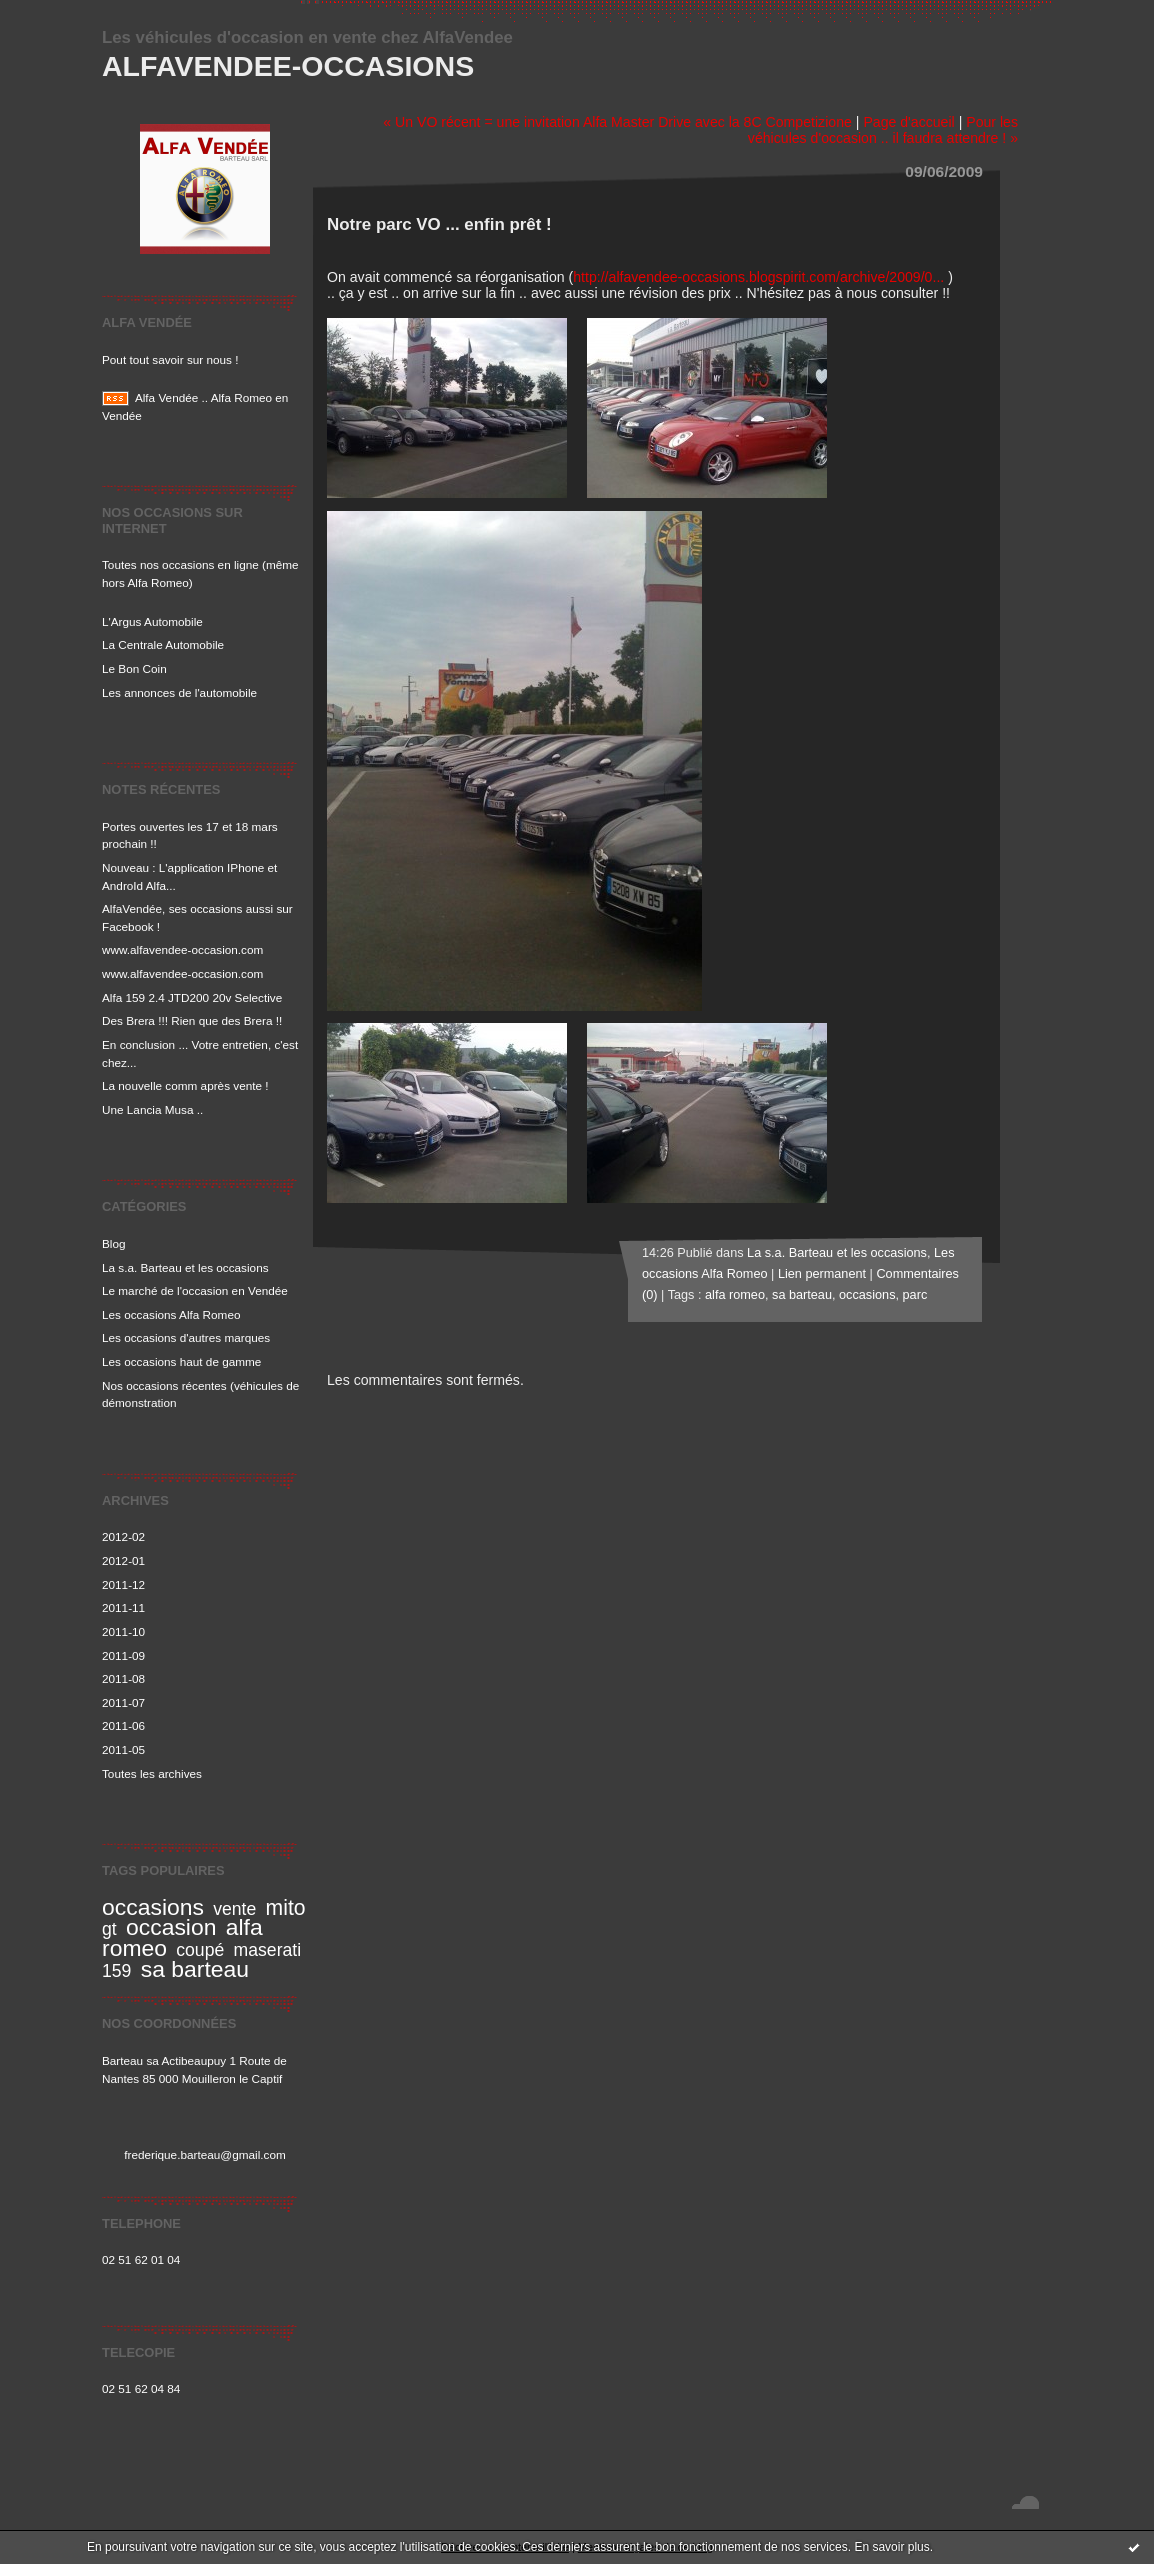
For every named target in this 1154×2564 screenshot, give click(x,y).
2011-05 (123, 1749)
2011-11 (123, 1607)
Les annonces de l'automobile (179, 692)
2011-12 (123, 1584)
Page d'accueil (908, 122)
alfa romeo (735, 1295)
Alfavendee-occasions (288, 66)
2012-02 (123, 1536)
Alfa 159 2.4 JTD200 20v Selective (192, 997)
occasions (153, 1907)
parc (915, 1295)
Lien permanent (822, 1274)
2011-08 (123, 1678)
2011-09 (123, 1655)
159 (116, 1971)
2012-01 (123, 1560)
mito (286, 1907)
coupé (200, 1950)
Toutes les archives (152, 1773)
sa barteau (195, 1969)
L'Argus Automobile (152, 621)
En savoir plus (891, 2547)
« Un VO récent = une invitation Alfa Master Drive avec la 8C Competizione (617, 122)
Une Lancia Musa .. (152, 1109)
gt (109, 1929)
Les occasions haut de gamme (181, 1361)
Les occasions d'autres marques (186, 1337)
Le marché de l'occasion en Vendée (195, 1290)
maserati (268, 1950)
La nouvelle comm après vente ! (185, 1085)
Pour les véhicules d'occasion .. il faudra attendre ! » (883, 130)
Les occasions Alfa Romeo (171, 1314)
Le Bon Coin (134, 668)
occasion (171, 1927)
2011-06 (123, 1725)
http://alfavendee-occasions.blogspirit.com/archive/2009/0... (758, 277)
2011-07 (123, 1702)
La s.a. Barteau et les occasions (185, 1267)
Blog (114, 1243)
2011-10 (123, 1631)
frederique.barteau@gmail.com (205, 2154)
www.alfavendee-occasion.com (182, 949)
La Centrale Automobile (163, 644)
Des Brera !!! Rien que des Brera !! (192, 1020)
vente (234, 1909)
